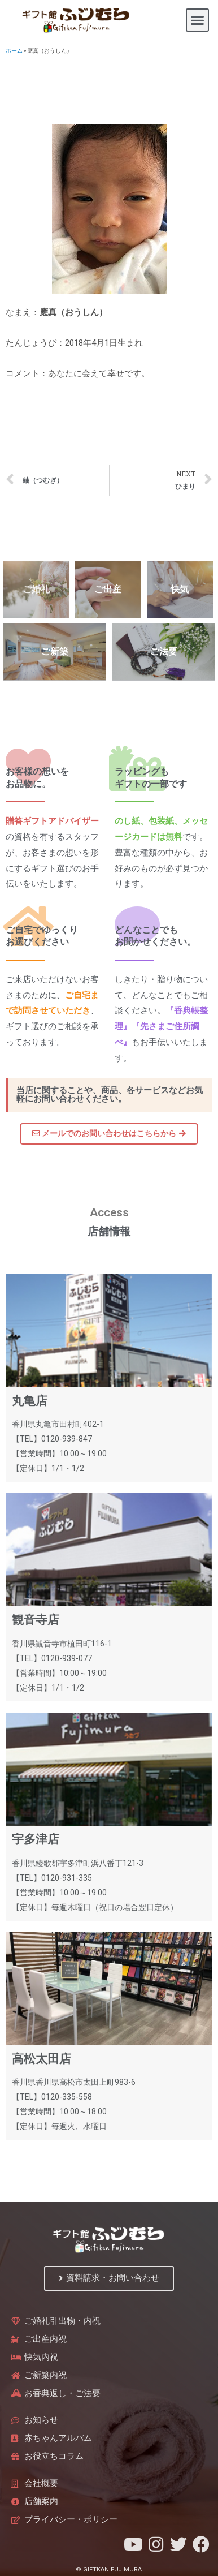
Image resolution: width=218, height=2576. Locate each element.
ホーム (14, 51)
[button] (198, 20)
